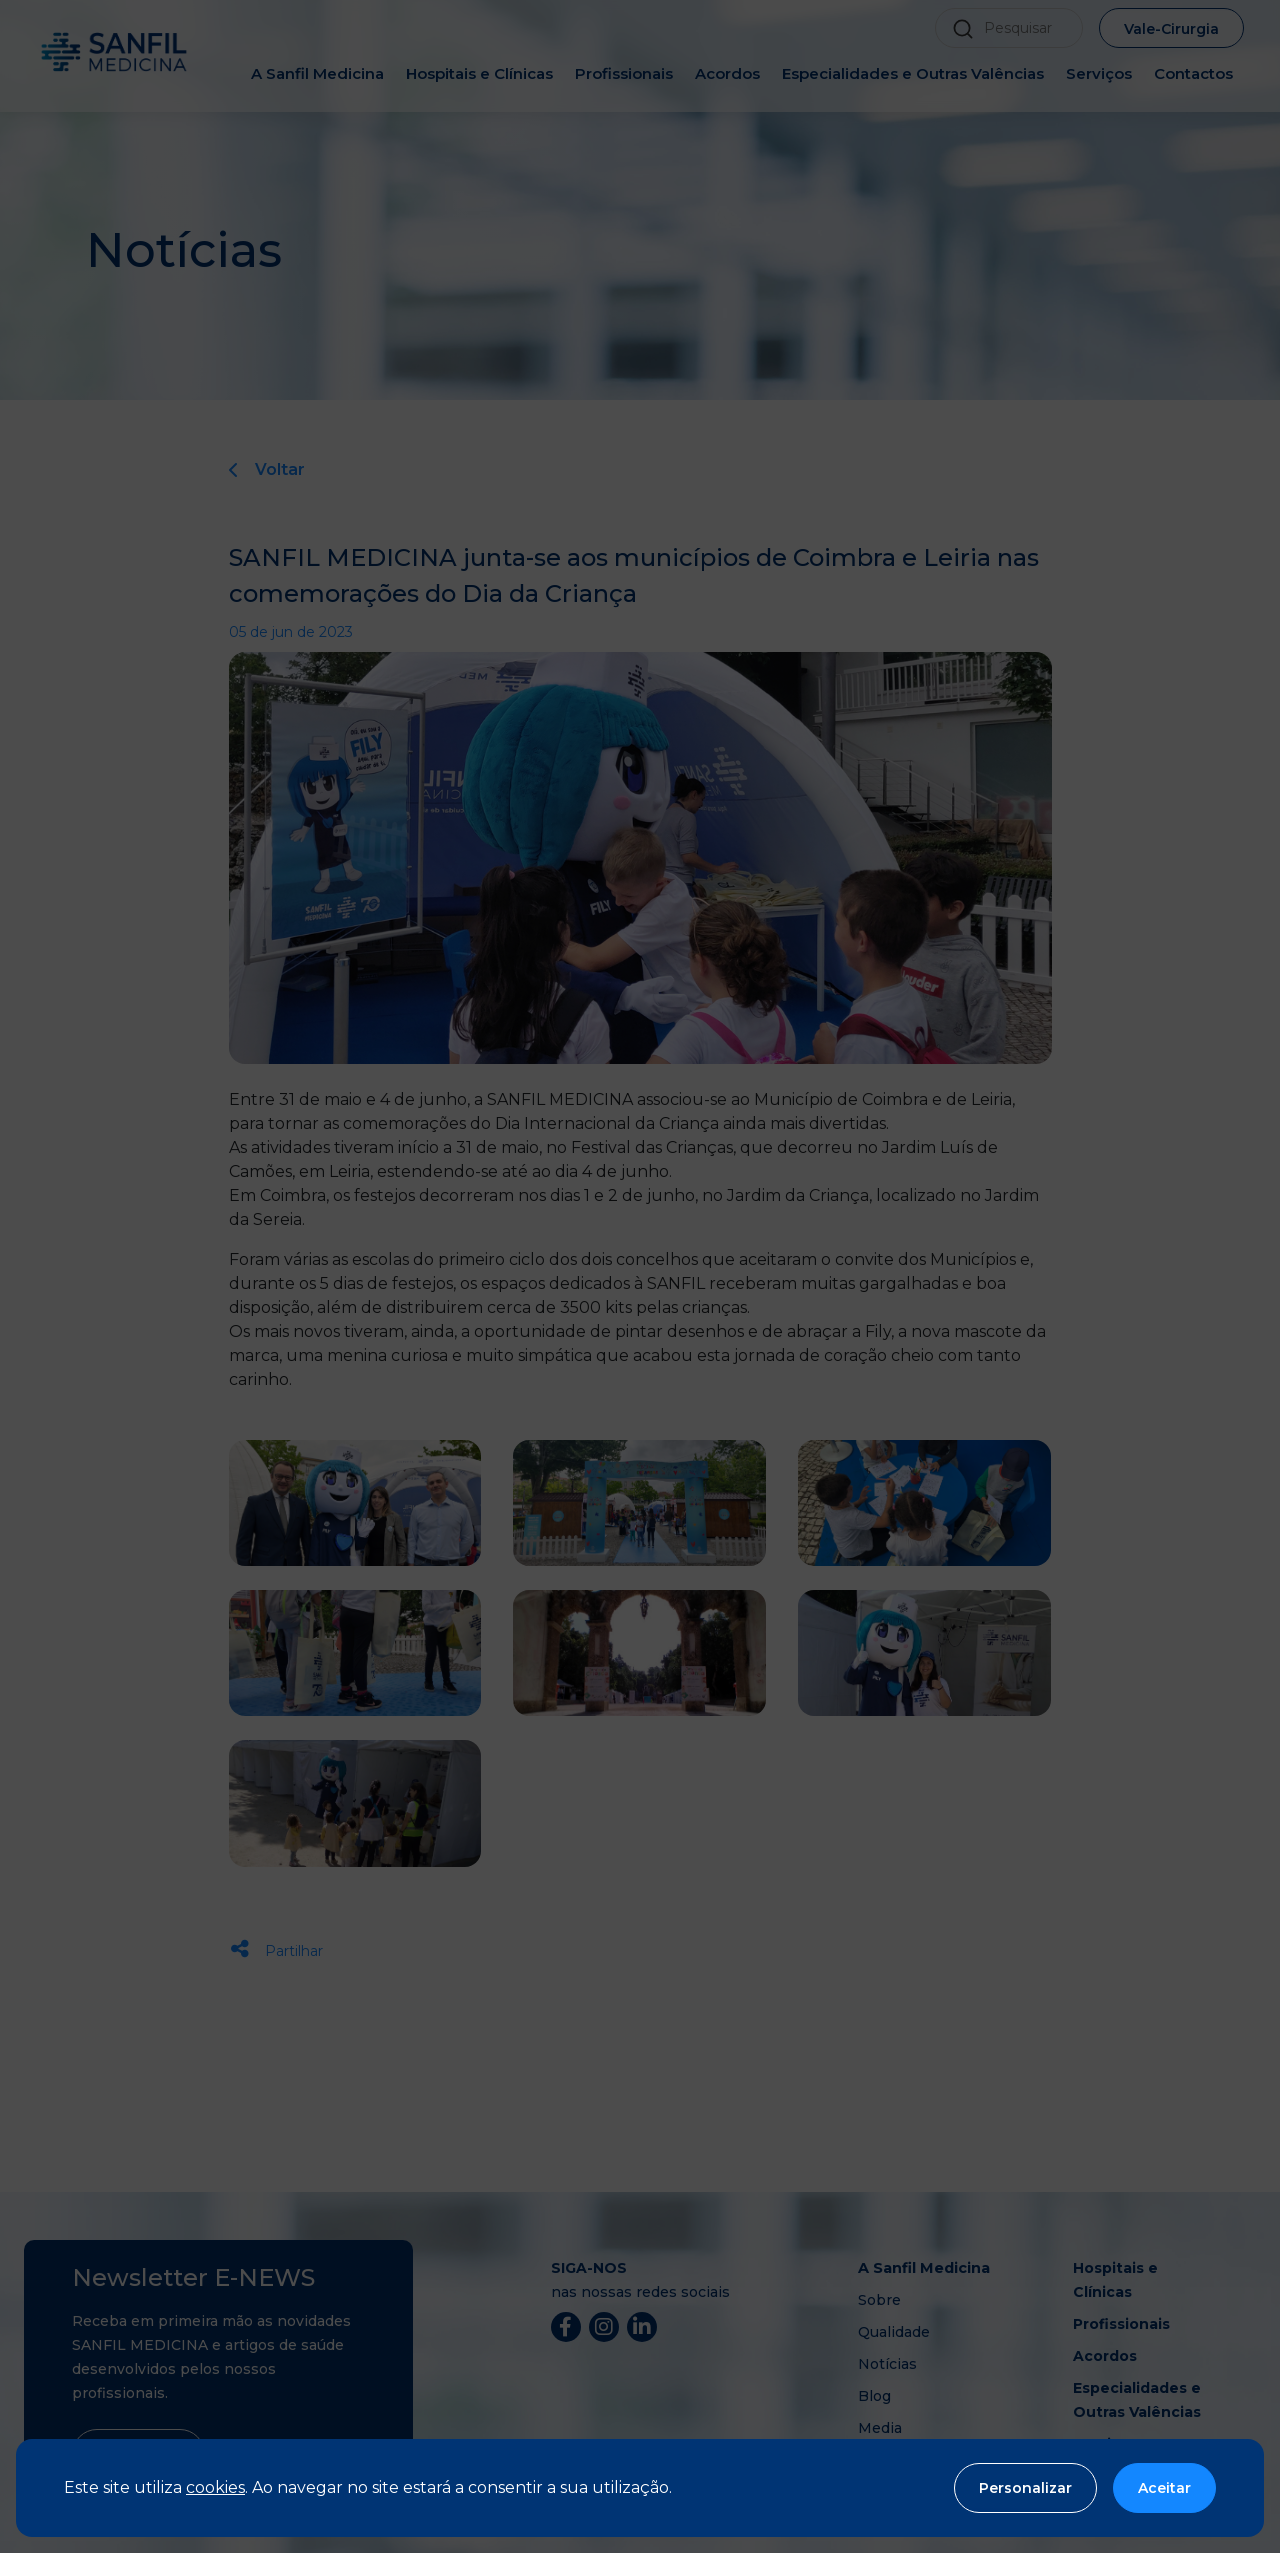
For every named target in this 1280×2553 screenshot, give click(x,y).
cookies (215, 2487)
